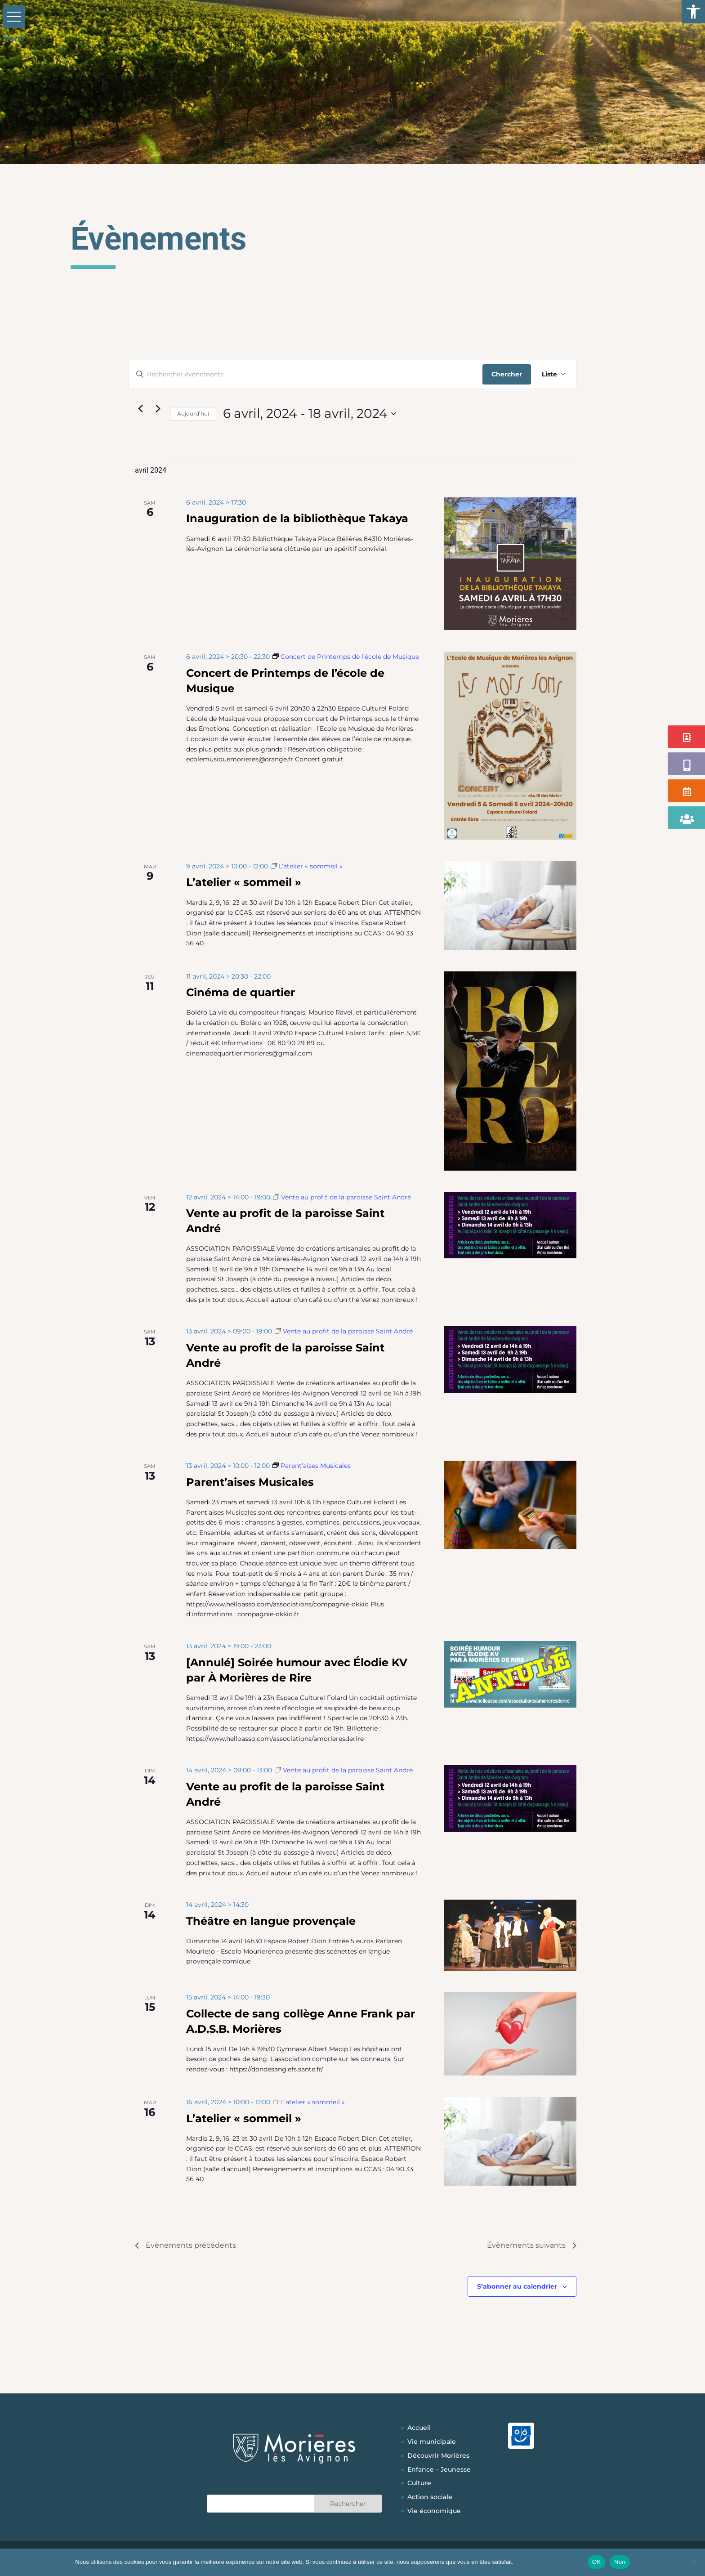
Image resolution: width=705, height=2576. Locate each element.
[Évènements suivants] (157, 408)
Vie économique (434, 2511)
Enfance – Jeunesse (439, 2469)
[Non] (693, 2562)
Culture (419, 2483)
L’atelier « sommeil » (243, 882)
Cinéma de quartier (240, 992)
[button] (693, 11)
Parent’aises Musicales (250, 1482)
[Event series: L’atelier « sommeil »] (307, 866)
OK (596, 2561)
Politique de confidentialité (549, 2561)
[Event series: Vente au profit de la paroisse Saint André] (342, 1197)
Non (619, 2561)
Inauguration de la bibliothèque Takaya (297, 518)
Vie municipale (431, 2441)
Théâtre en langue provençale (271, 1921)
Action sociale (429, 2497)
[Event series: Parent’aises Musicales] (311, 1466)
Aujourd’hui (193, 413)
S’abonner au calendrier (517, 2286)
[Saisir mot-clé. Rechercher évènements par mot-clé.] (305, 374)
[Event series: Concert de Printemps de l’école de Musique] (345, 657)
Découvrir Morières (438, 2455)
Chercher (506, 374)
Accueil (419, 2428)
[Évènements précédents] (140, 408)
